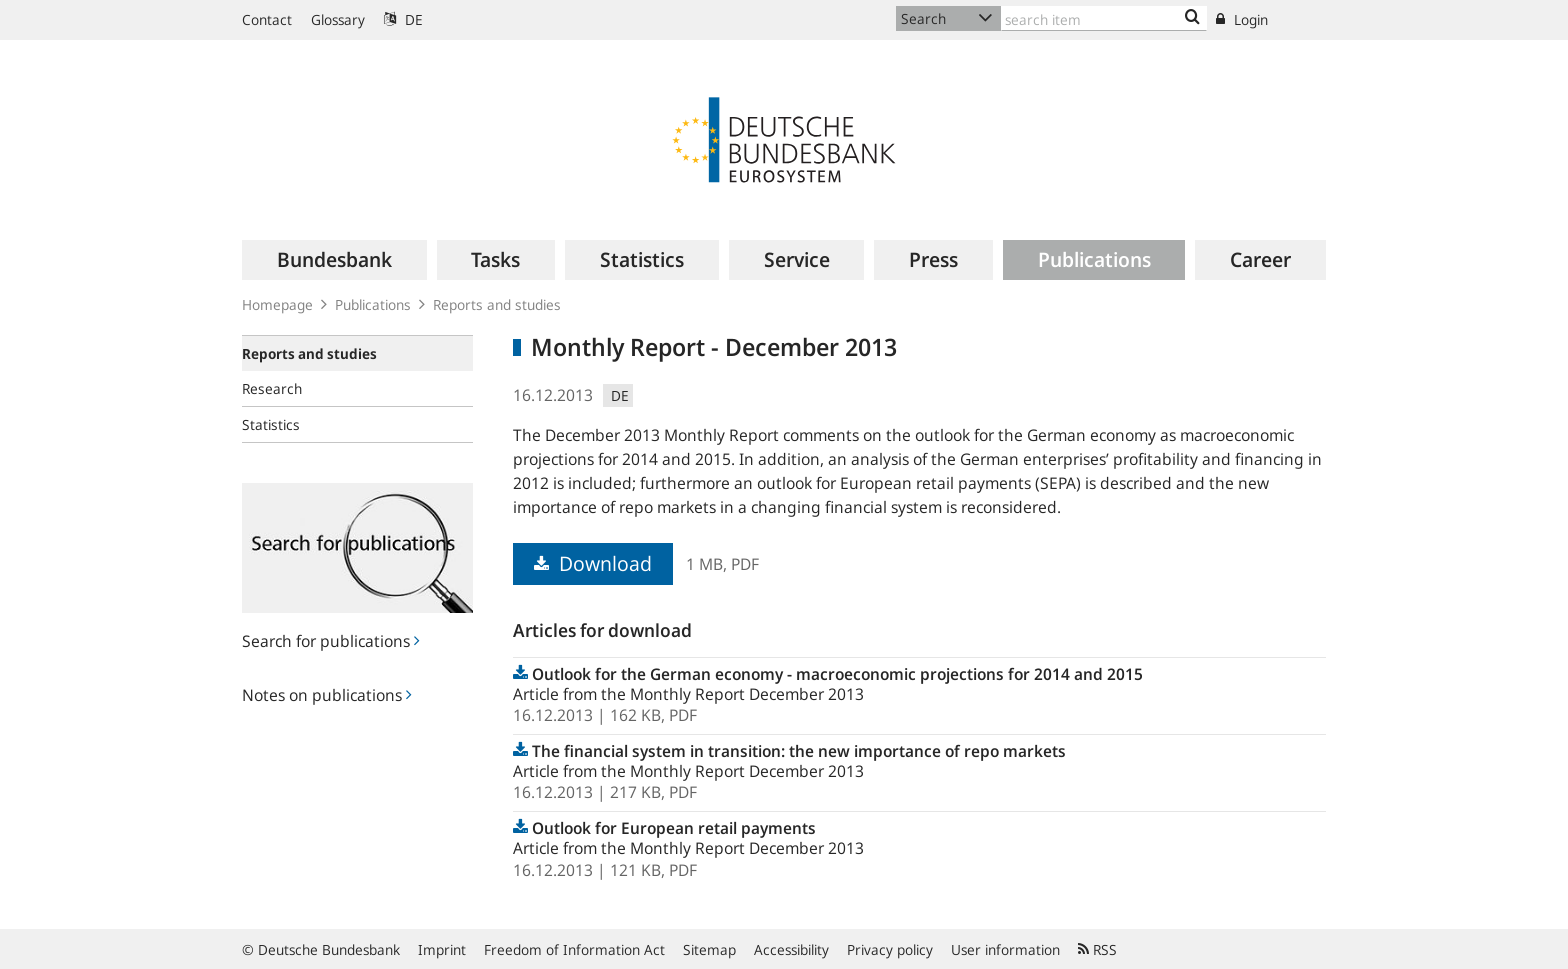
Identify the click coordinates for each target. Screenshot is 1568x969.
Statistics (271, 424)
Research (272, 388)
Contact (267, 19)
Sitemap (709, 949)
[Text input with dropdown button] (1104, 18)
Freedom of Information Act (574, 949)
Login (1242, 19)
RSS (1097, 949)
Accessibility (791, 949)
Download (593, 563)
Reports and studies (497, 304)
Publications (373, 304)
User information (1005, 949)
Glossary (338, 19)
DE (403, 19)
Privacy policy (890, 949)
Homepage (277, 304)
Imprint (442, 949)
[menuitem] (334, 260)
